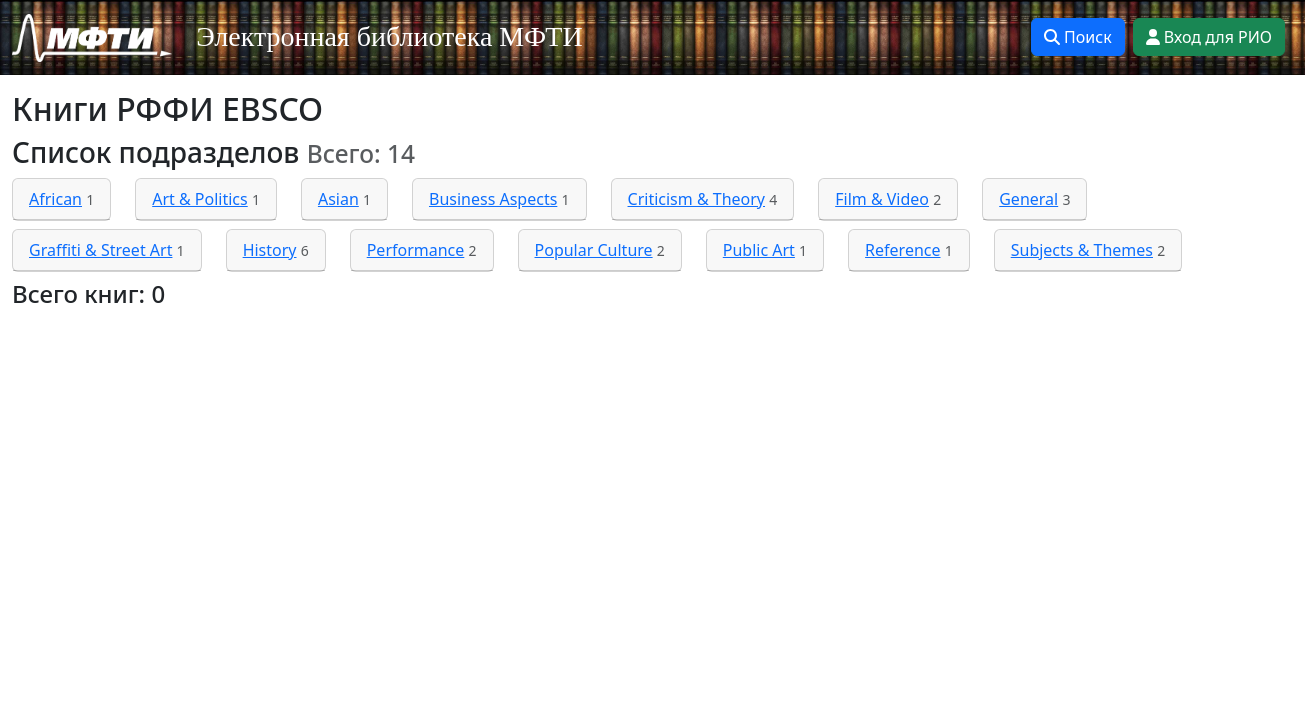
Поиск (1078, 37)
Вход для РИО (1209, 37)
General (1028, 199)
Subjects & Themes (1082, 250)
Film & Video (882, 199)
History (270, 250)
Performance (416, 250)
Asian (338, 199)
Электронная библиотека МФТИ (389, 36)
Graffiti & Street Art (100, 250)
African (55, 199)
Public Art (759, 250)
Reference (902, 250)
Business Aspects (493, 199)
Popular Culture (594, 250)
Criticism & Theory (696, 199)
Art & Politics (200, 199)
